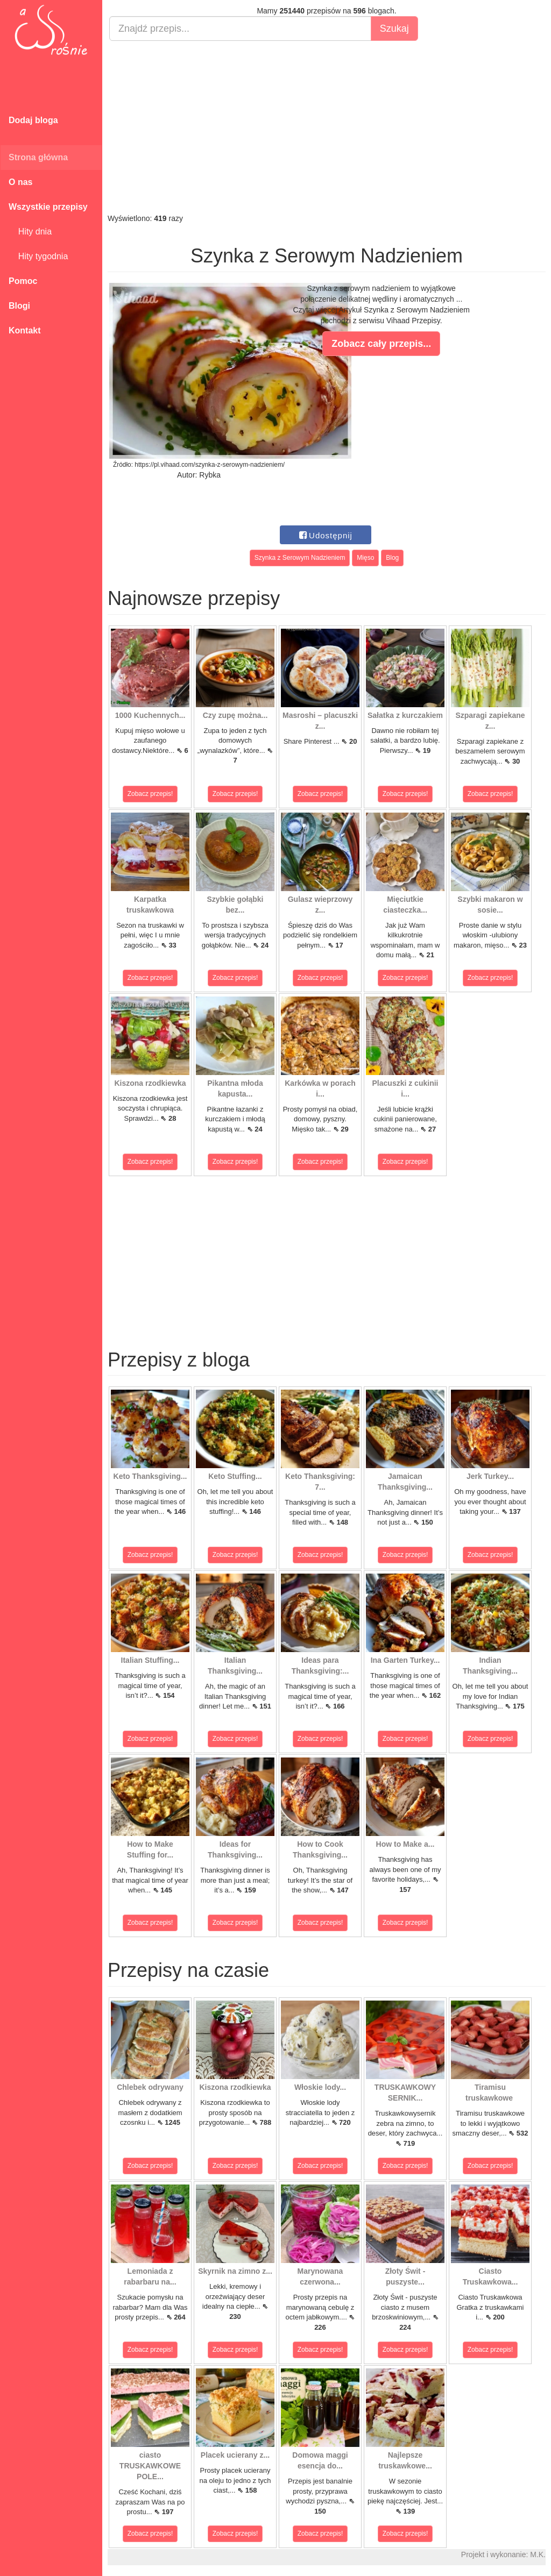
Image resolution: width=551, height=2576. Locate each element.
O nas (20, 182)
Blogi (19, 305)
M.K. (538, 2554)
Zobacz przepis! (150, 794)
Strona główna (38, 157)
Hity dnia (30, 231)
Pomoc (23, 281)
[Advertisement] (327, 127)
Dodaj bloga (33, 120)
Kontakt (25, 330)
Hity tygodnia (38, 256)
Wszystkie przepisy (48, 206)
